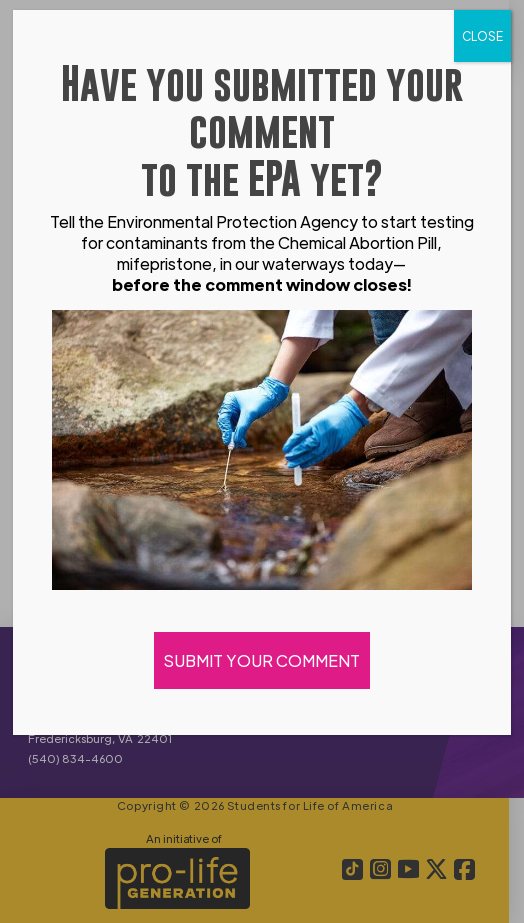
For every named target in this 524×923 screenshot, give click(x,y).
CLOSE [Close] (482, 36)
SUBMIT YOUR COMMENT (262, 660)
